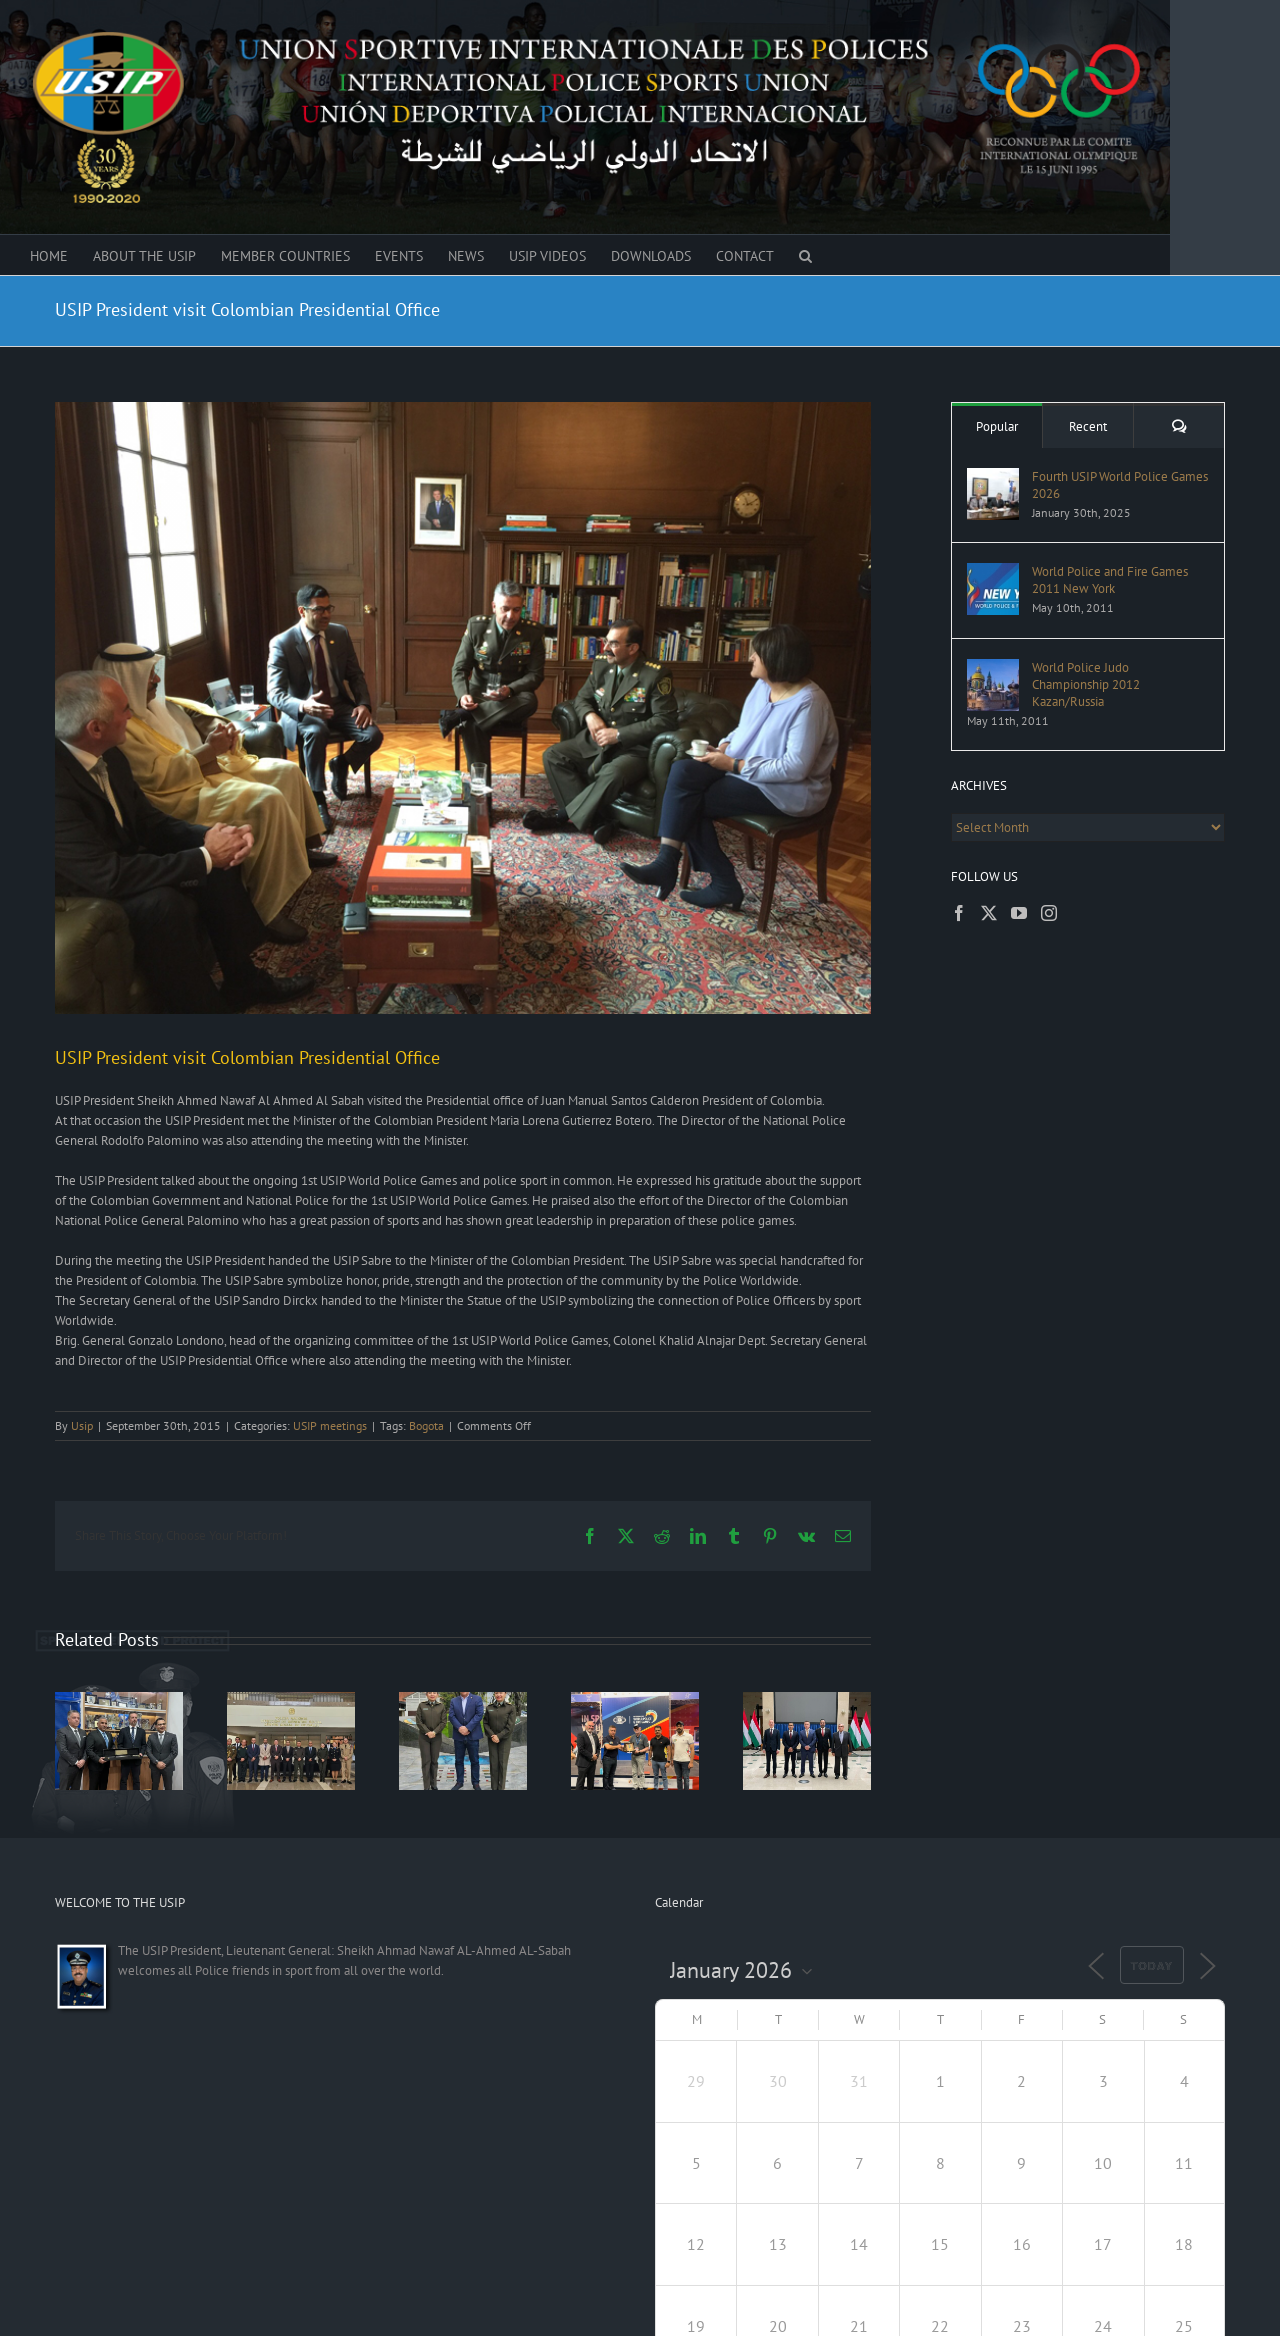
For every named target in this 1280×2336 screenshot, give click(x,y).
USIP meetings (330, 1425)
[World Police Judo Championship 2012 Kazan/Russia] (993, 668)
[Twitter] (989, 913)
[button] (805, 255)
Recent (1088, 426)
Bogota (426, 1425)
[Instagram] (1049, 913)
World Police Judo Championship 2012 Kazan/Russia (1086, 684)
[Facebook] (959, 913)
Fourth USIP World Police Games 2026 (1120, 485)
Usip (82, 1425)
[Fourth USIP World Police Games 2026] (993, 477)
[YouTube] (1019, 913)
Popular (997, 426)
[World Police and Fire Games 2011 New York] (993, 572)
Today (1152, 1966)
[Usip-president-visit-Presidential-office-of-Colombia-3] (463, 708)
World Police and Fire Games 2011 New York (1110, 580)
